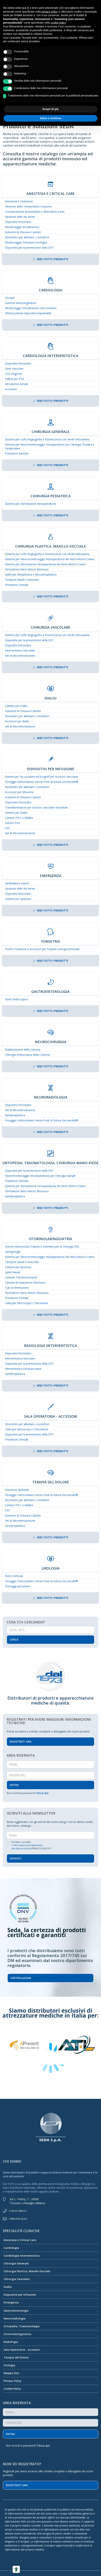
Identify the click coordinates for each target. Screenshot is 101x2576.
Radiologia (10, 2342)
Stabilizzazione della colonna (22, 1049)
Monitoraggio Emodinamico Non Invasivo (31, 308)
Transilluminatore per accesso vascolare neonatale (36, 807)
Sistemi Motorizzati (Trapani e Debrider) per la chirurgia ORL (42, 1246)
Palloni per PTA (14, 379)
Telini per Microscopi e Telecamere (26, 1303)
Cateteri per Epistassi (18, 899)
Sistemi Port (12, 823)
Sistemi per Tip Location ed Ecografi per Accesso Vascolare (41, 776)
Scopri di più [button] (50, 109)
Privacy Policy (12, 2381)
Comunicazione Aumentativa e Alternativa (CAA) (34, 211)
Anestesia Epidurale (17, 1490)
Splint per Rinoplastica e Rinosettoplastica (31, 574)
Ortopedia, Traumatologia (21, 2326)
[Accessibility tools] (16, 2569)
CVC (7, 828)
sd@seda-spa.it (18, 2218)
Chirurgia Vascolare (16, 2279)
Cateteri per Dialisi (16, 706)
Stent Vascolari (14, 368)
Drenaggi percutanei (17, 1586)
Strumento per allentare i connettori (27, 237)
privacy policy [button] (50, 11)
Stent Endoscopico (16, 999)
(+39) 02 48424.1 (18, 2210)
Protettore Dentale (16, 453)
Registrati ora (17, 2485)
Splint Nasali (12, 1272)
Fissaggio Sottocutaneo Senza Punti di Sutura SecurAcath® (41, 782)
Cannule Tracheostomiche (21, 1277)
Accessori (11, 389)
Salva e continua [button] (50, 118)
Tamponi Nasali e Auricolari (22, 579)
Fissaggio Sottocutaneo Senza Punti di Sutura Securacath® (41, 1120)
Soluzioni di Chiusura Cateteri (23, 232)
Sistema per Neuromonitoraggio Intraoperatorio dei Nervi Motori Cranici (50, 559)
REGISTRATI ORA (21, 1741)
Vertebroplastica (15, 1115)
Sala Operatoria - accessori (21, 2349)
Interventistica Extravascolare (23, 1369)
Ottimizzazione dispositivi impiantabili (28, 313)
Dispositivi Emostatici (18, 222)
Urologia (9, 2365)
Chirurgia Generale (16, 2263)
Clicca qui (42, 1793)
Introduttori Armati (16, 384)
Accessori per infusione (19, 792)
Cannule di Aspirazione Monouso (25, 1282)
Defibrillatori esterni (17, 883)
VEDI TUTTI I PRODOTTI (50, 259)
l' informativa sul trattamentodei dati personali (27, 1847)
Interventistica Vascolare (20, 650)
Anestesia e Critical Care (19, 2240)
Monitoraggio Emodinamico (22, 227)
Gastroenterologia (15, 2310)
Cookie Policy (12, 2388)
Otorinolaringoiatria (17, 2334)
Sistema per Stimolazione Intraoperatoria (30, 503)
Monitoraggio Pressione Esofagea (26, 242)
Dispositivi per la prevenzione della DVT (29, 247)
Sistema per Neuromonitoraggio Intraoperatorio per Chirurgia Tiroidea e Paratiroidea (49, 446)
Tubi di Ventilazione (17, 1287)
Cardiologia (11, 2248)
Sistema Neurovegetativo (20, 303)
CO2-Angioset (13, 374)
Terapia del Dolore (15, 2357)
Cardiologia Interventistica (21, 2255)
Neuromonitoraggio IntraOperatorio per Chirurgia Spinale (40, 1176)
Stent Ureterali (14, 1576)
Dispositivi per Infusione (19, 2294)
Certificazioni (21, 1978)
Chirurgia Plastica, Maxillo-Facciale (26, 2271)
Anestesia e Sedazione (19, 201)
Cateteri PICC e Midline (19, 818)
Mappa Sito (11, 2373)
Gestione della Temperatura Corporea (28, 206)
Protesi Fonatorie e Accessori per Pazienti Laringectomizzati (42, 949)
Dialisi (7, 2287)
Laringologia (12, 1251)
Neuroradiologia (14, 2318)
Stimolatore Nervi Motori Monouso (27, 569)
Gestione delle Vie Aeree (20, 216)
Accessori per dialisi (17, 721)
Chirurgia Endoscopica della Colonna (27, 1054)
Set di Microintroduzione (20, 655)
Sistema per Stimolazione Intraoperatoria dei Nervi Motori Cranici (45, 564)
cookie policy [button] (58, 22)
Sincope (10, 298)
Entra (10, 2434)
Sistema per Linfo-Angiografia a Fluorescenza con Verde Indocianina (47, 439)
